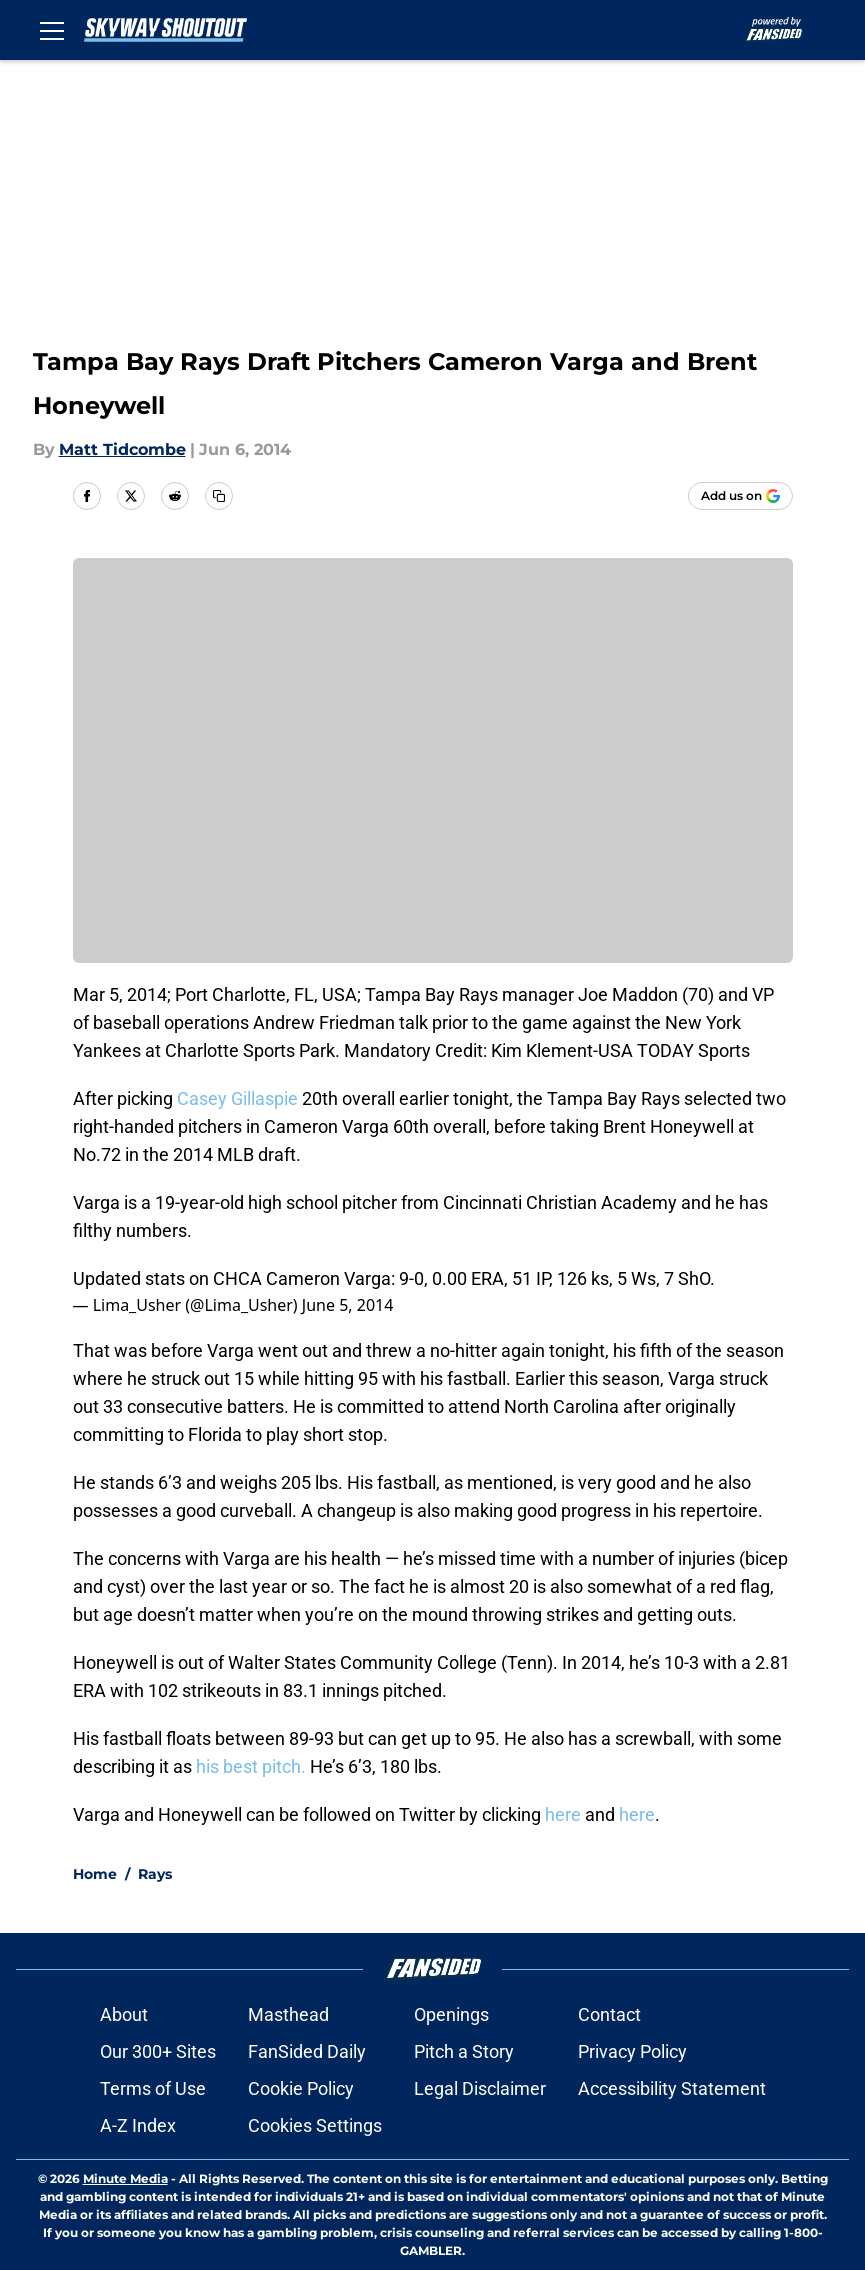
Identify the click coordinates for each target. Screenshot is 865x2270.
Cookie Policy (301, 2088)
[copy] (219, 496)
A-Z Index (138, 2125)
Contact (609, 2014)
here (563, 1814)
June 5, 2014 (348, 1305)
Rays (155, 1874)
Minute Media (125, 2178)
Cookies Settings (315, 2125)
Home (95, 1874)
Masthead (288, 2014)
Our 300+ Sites (158, 2051)
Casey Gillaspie (235, 1098)
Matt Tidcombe (122, 449)
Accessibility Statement (672, 2088)
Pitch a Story (464, 2051)
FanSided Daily (307, 2051)
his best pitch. (251, 1766)
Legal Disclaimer (480, 2088)
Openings (451, 2014)
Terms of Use (153, 2088)
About (124, 2014)
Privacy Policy (632, 2051)
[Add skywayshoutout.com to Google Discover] (740, 496)
